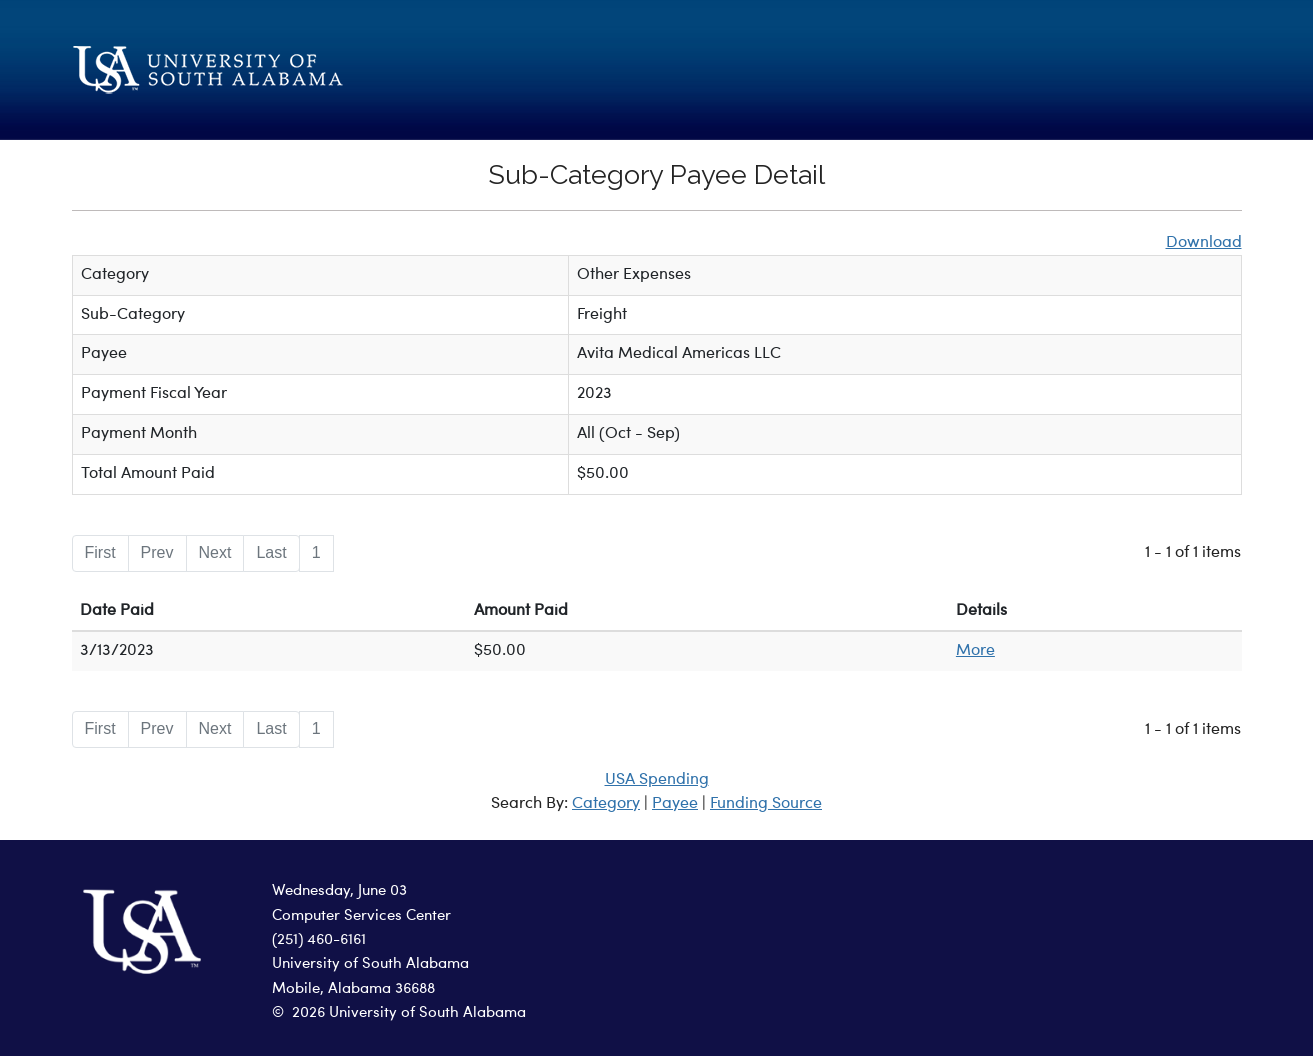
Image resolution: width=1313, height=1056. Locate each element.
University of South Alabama (370, 964)
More (975, 651)
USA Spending (657, 780)
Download (1204, 243)
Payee (675, 804)
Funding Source (766, 804)
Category (606, 804)
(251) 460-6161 (319, 940)
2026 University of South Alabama (409, 1013)
